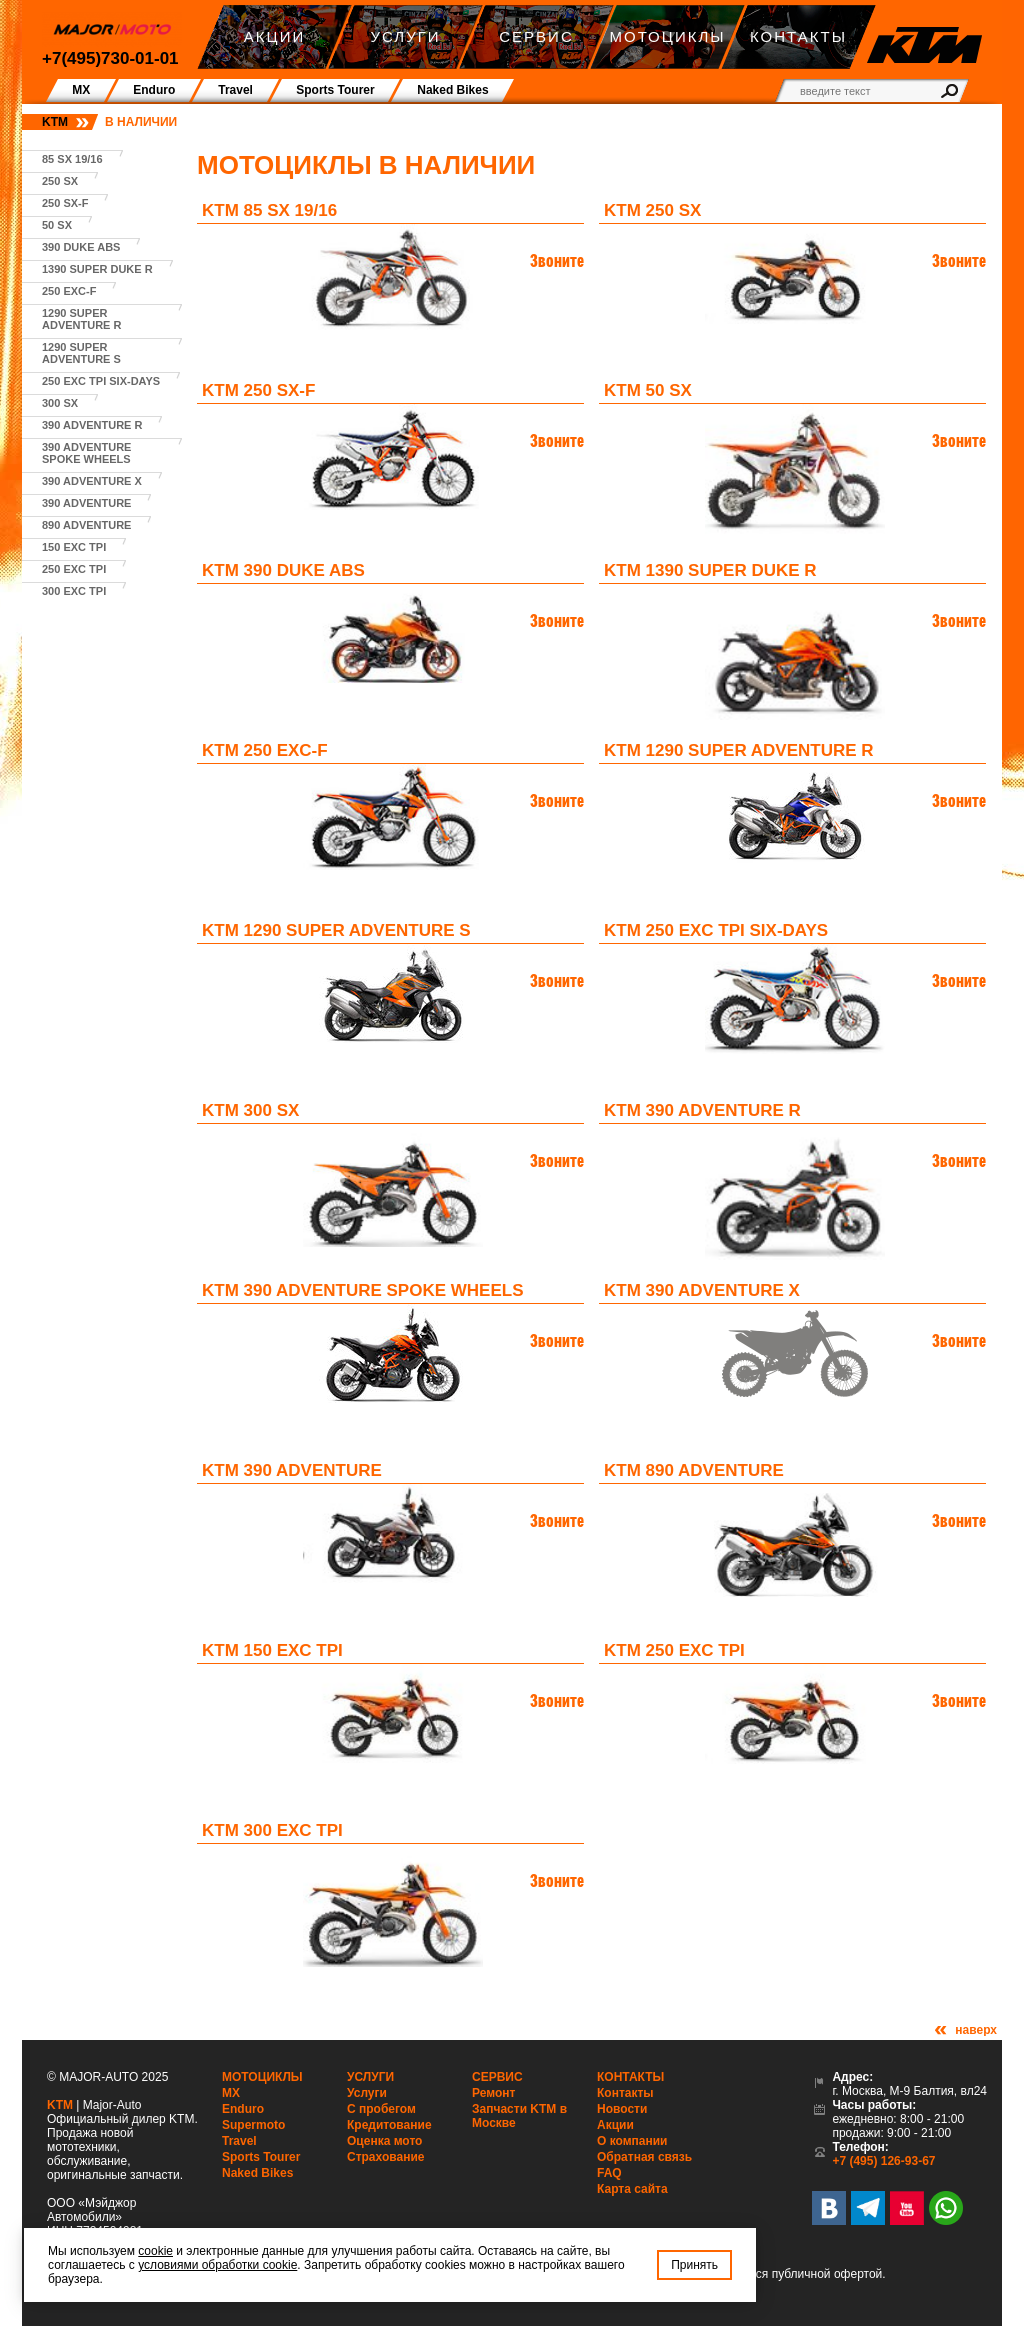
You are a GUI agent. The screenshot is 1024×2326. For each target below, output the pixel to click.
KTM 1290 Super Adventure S (336, 930)
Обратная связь (644, 2157)
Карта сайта (632, 2189)
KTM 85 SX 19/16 (269, 210)
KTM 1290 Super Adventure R (739, 750)
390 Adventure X (92, 481)
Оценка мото (384, 2141)
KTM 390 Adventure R (702, 1110)
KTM (55, 122)
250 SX (60, 181)
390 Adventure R (92, 425)
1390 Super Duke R (97, 269)
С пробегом (381, 2109)
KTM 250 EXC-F (265, 750)
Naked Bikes (257, 2173)
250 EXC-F (69, 291)
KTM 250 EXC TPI (674, 1650)
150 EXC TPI (74, 547)
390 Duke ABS (81, 247)
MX (231, 2093)
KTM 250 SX (652, 210)
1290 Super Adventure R (81, 319)
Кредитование (389, 2125)
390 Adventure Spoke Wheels (86, 453)
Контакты (630, 2077)
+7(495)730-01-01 (110, 58)
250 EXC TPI (74, 569)
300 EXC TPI (74, 591)
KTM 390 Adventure (292, 1470)
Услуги (370, 2077)
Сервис (497, 2077)
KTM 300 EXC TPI (272, 1830)
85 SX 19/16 (72, 159)
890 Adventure (86, 525)
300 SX (60, 403)
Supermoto (253, 2125)
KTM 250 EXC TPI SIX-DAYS (716, 930)
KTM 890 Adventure (694, 1470)
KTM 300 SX (250, 1110)
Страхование (385, 2157)
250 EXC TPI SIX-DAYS (101, 381)
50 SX (57, 225)
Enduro (243, 2109)
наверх (976, 2030)
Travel (239, 2141)
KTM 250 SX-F (258, 390)
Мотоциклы (262, 2077)
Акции (615, 2125)
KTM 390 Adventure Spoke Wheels (362, 1290)
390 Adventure (86, 503)
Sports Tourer (261, 2157)
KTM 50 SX (648, 390)
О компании (632, 2141)
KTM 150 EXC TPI (272, 1650)
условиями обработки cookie (217, 2265)
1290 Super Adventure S (81, 353)
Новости (622, 2109)
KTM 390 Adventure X (702, 1290)
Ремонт (493, 2093)
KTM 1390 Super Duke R (710, 570)
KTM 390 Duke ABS (283, 570)
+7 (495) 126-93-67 (883, 2161)
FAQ (609, 2173)
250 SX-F (65, 203)
